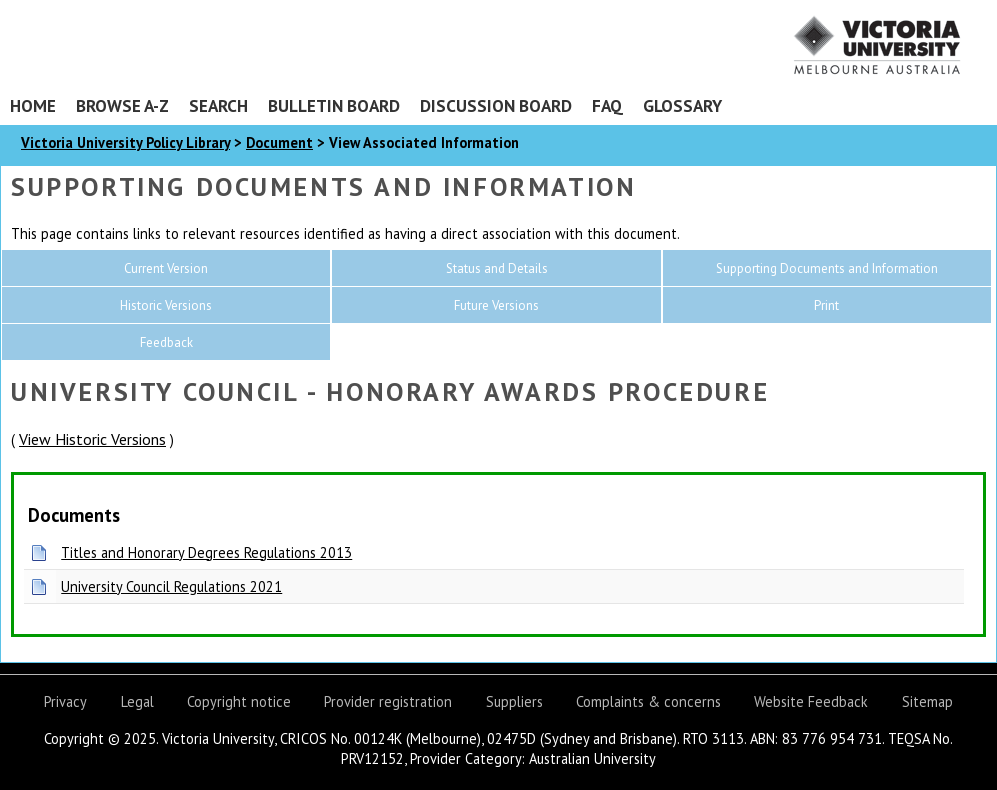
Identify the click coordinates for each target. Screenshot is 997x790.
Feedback (166, 342)
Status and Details (497, 268)
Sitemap (927, 701)
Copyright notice (239, 701)
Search (218, 105)
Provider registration (388, 701)
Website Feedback (811, 701)
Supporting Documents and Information (827, 268)
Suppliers (514, 701)
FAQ (607, 105)
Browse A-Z (122, 105)
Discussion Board (496, 105)
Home (33, 105)
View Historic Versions (92, 439)
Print (826, 305)
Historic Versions (166, 305)
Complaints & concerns (648, 701)
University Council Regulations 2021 (171, 586)
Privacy (65, 701)
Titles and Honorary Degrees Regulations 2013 (206, 552)
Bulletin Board (334, 105)
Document (279, 142)
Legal (137, 701)
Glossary (682, 105)
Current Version (166, 268)
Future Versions (496, 305)
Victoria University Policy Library (125, 142)
